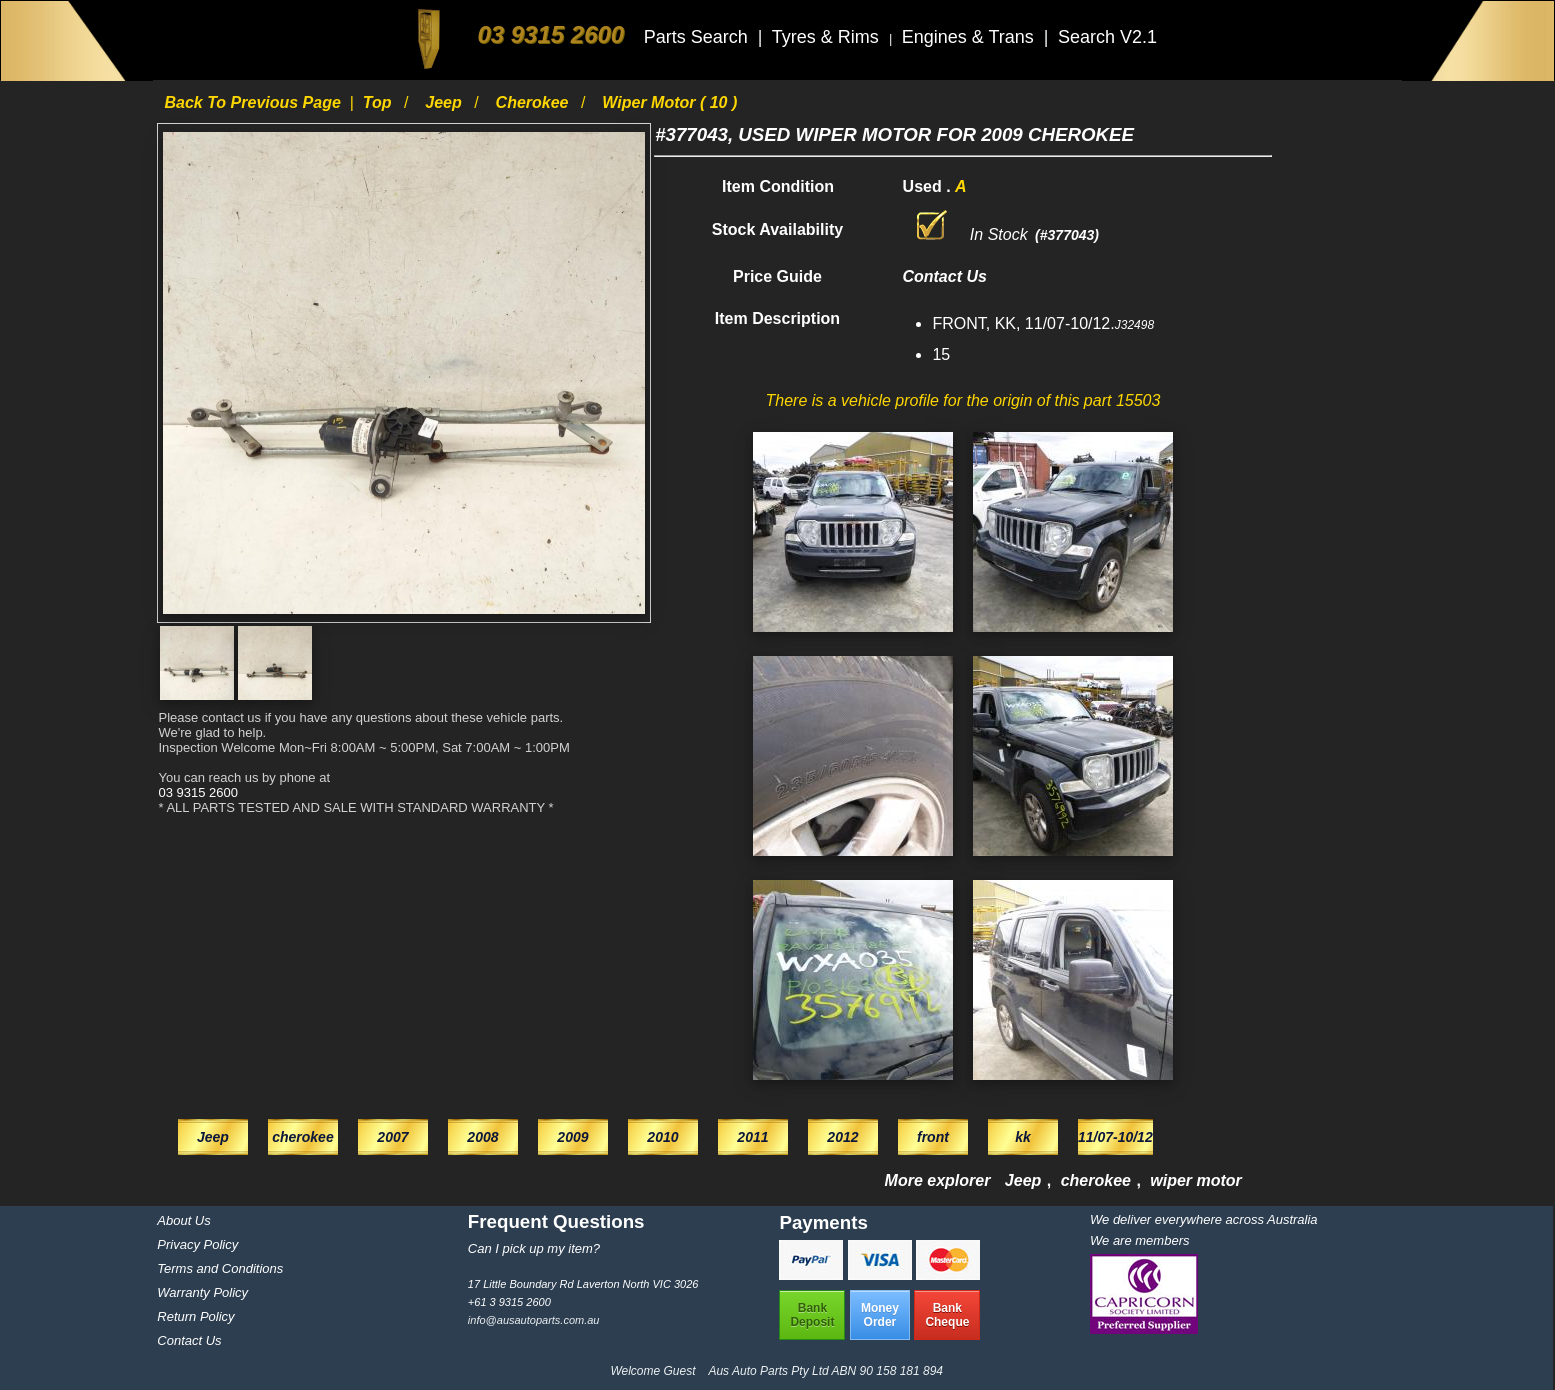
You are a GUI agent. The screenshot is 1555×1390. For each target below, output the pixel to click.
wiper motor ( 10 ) (669, 102)
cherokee (534, 102)
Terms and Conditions (220, 1268)
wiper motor (1196, 1180)
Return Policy (195, 1316)
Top (379, 102)
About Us (183, 1220)
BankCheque (947, 1315)
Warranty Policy (202, 1292)
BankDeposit (812, 1315)
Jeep (445, 102)
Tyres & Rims (828, 37)
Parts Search (698, 37)
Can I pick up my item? (534, 1248)
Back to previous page (254, 102)
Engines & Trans (970, 37)
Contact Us (189, 1340)
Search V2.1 (1107, 37)
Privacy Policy (197, 1244)
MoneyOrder (880, 1315)
